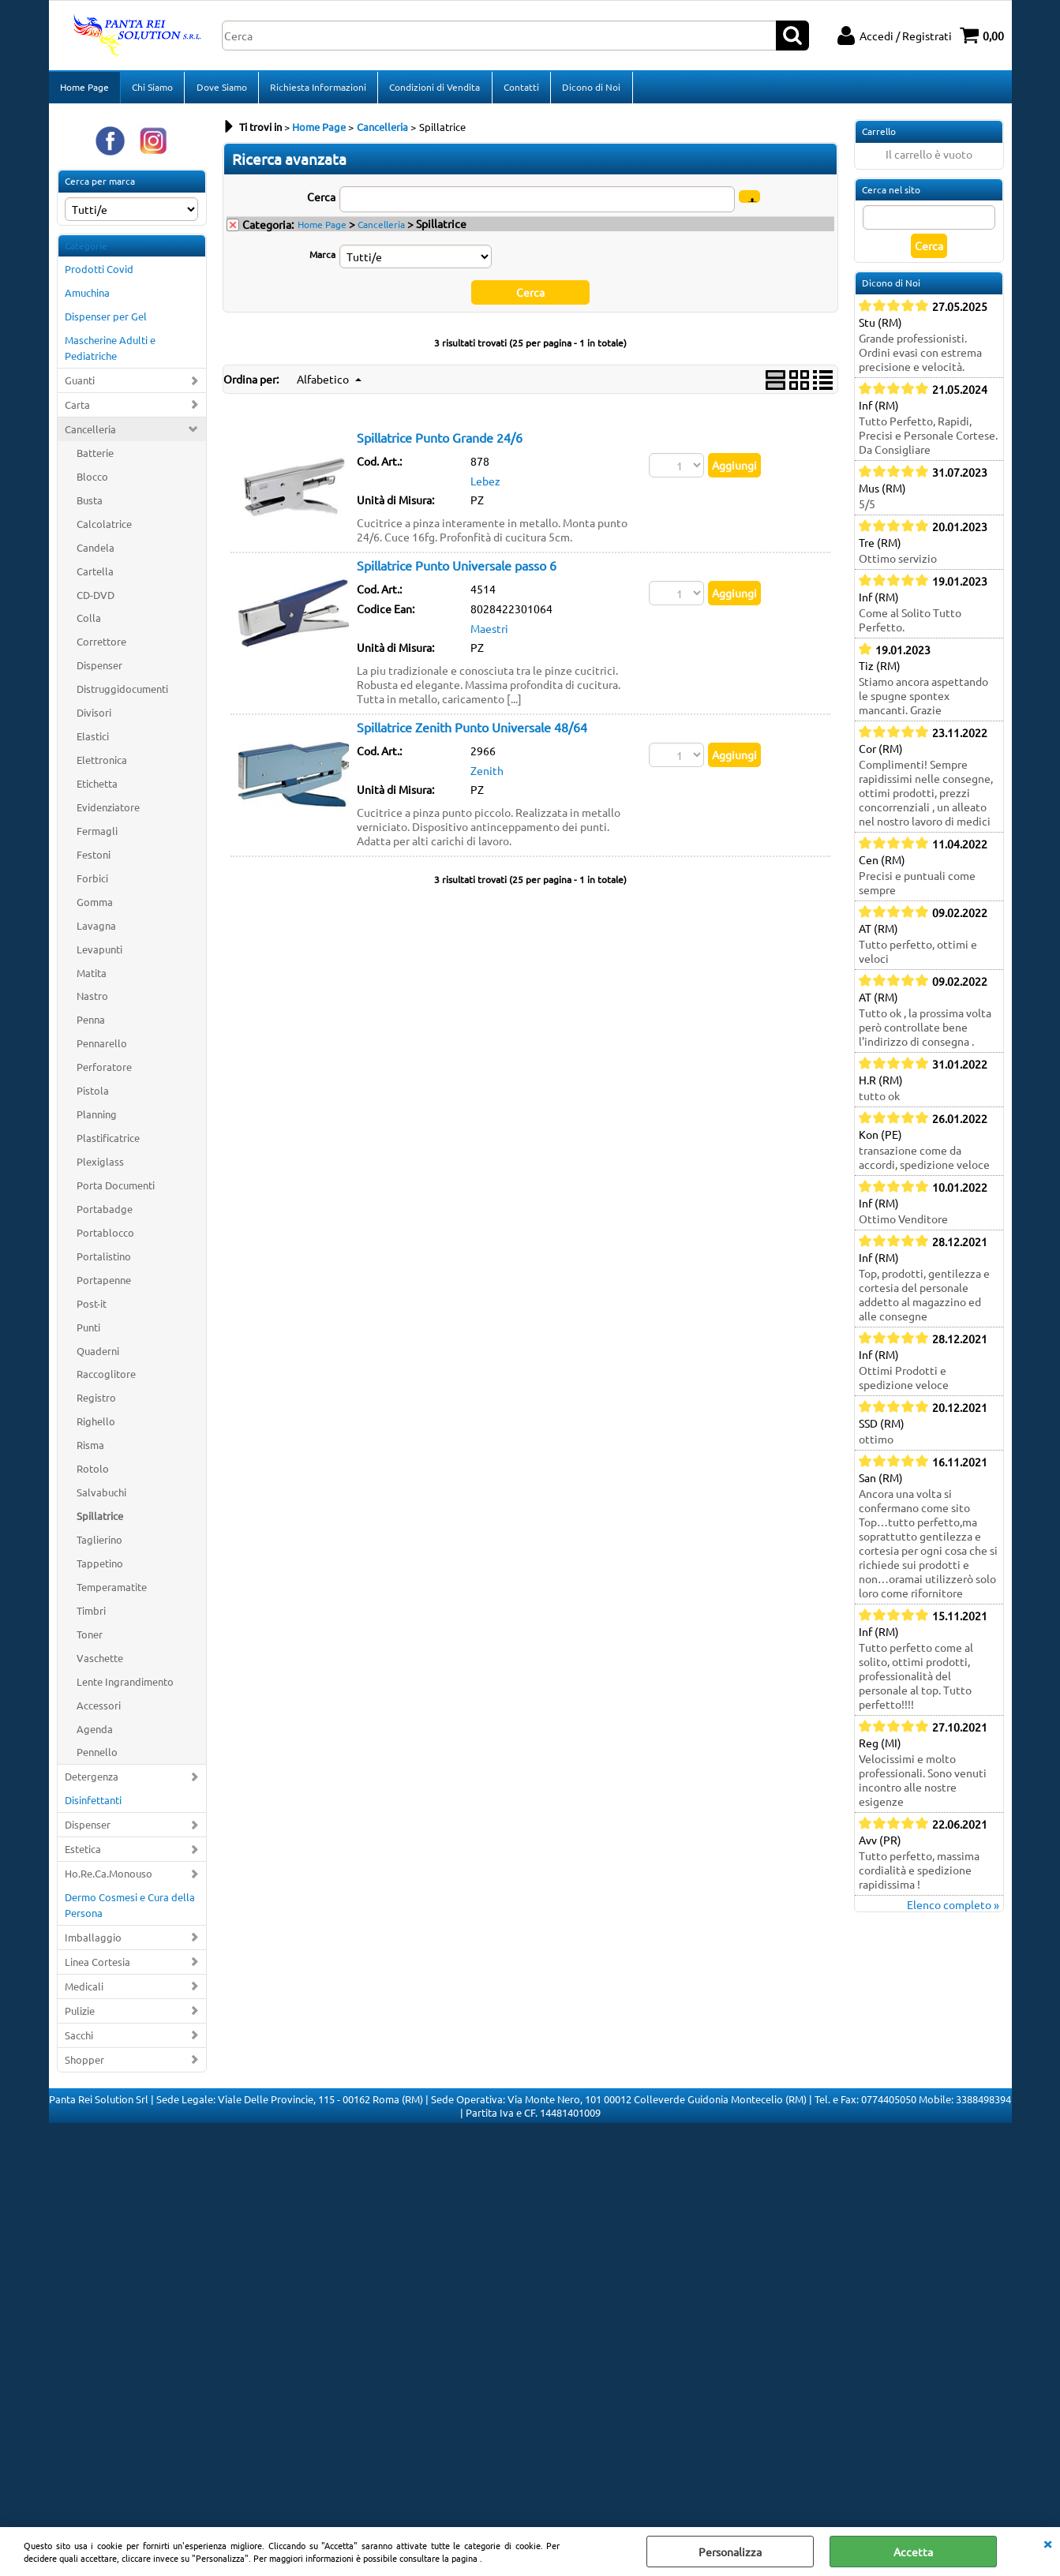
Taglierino (99, 1544)
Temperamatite (112, 1591)
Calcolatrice (104, 528)
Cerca (321, 201)
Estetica (83, 1853)
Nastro (92, 1001)
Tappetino (100, 1567)
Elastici (93, 740)
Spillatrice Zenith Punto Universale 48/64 (472, 731)
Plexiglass (100, 1166)
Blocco (92, 481)
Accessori (99, 1710)
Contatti (519, 89)
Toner (90, 1639)
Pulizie (80, 2015)
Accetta (913, 2551)
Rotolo (93, 1473)
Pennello (97, 1757)
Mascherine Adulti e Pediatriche (110, 352)
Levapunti (99, 953)
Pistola (93, 1095)
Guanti (80, 384)
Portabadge (105, 1213)
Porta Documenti (116, 1189)
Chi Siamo (152, 89)
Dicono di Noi (589, 89)
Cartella (95, 575)
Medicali (84, 1991)
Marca (322, 259)
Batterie (95, 457)
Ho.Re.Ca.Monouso (108, 1878)
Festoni (93, 859)
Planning (97, 1118)
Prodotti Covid (99, 274)
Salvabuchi (101, 1496)
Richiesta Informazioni (317, 89)
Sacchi (79, 2039)
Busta (90, 504)
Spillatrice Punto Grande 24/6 (440, 442)
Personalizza (730, 2551)
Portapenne (104, 1284)
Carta (77, 409)
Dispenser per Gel (106, 321)
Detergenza (91, 1781)
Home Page (84, 89)
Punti (88, 1332)
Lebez (485, 485)
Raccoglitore (106, 1379)
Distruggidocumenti (122, 693)
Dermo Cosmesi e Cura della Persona (130, 1909)
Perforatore (104, 1071)
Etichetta (97, 788)
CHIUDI (1047, 2543)
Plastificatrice (108, 1142)
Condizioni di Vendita (433, 89)
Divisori (94, 717)
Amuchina (87, 298)
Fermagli (97, 835)
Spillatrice (100, 1520)
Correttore (101, 646)
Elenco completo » (953, 1909)
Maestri (489, 633)
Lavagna (96, 930)
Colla (89, 623)
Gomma (95, 906)
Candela (95, 552)
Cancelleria (90, 433)
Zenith (487, 775)
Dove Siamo (221, 89)
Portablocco (105, 1237)
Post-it (92, 1308)
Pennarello (102, 1048)
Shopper (84, 2064)
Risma (90, 1449)
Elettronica (102, 764)
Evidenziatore (108, 811)
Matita (92, 977)
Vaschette (100, 1662)
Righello (96, 1426)
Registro (96, 1403)
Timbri (91, 1615)
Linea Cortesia (97, 1966)
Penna (91, 1025)
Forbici (92, 882)
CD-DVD (95, 599)
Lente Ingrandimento (125, 1686)
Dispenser (99, 670)
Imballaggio (93, 1942)
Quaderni (98, 1355)
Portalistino (104, 1260)
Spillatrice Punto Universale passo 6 (456, 570)
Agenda (95, 1733)
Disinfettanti (93, 1805)
